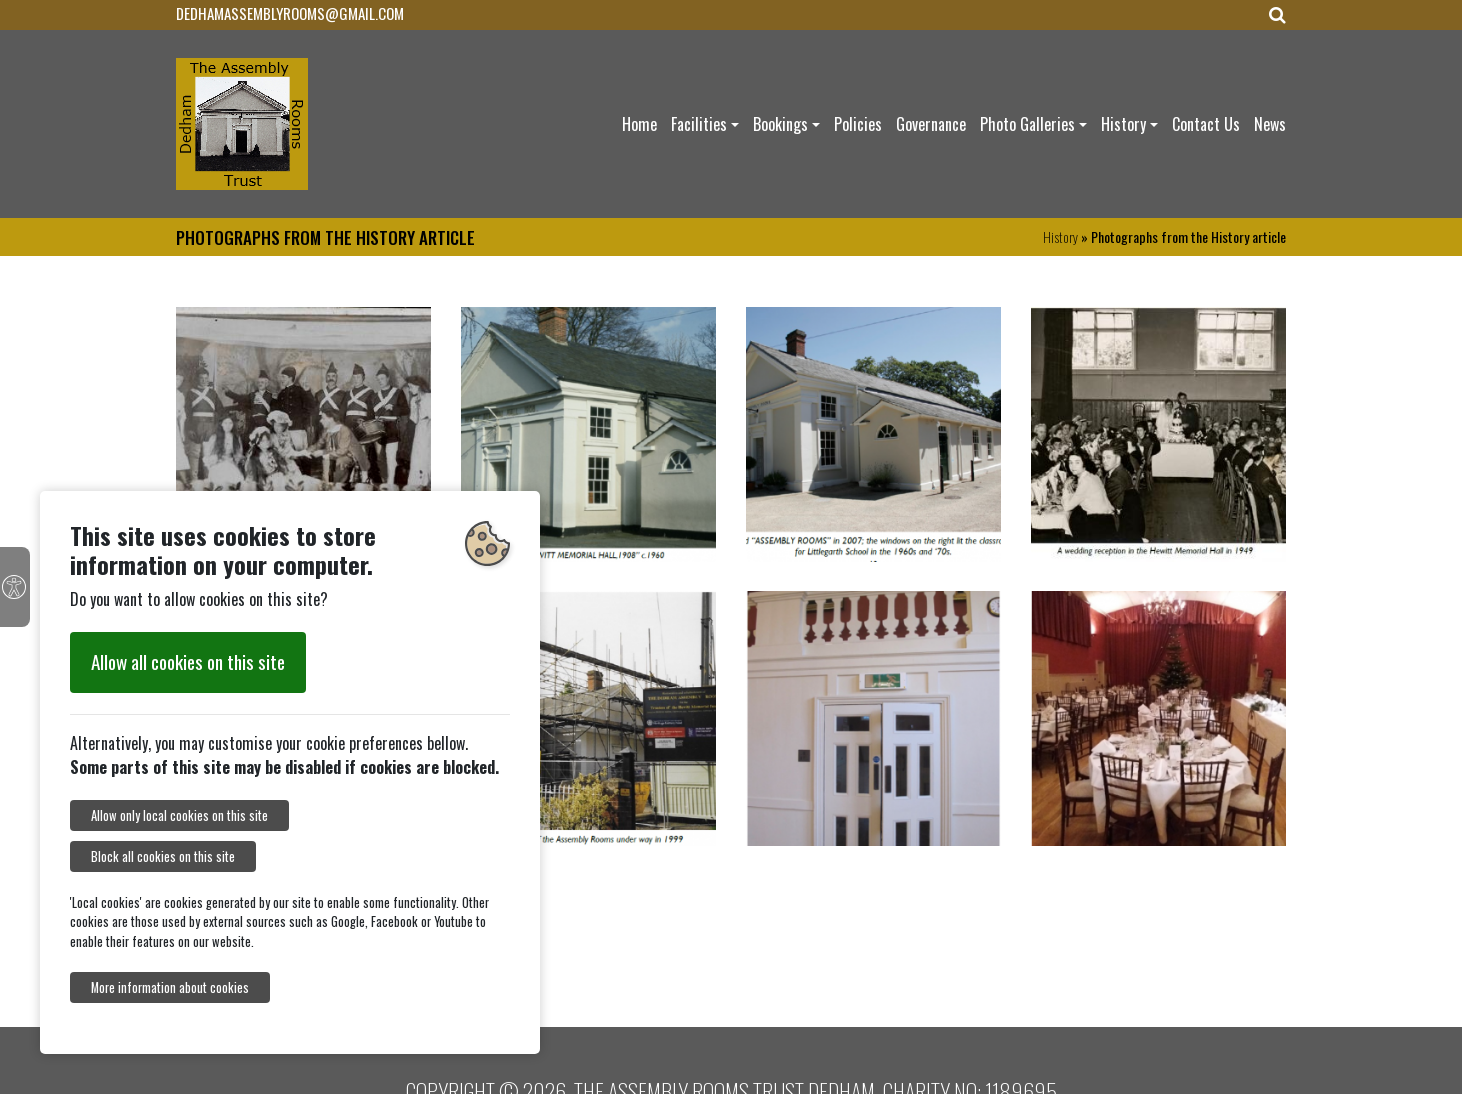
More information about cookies (170, 987)
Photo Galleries (1027, 124)
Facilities (699, 124)
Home (639, 124)
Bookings (780, 124)
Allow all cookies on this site (188, 661)
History (1123, 124)
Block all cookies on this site (163, 856)
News (1270, 124)
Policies (858, 124)
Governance (931, 124)
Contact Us (1206, 124)
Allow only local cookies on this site (179, 815)
